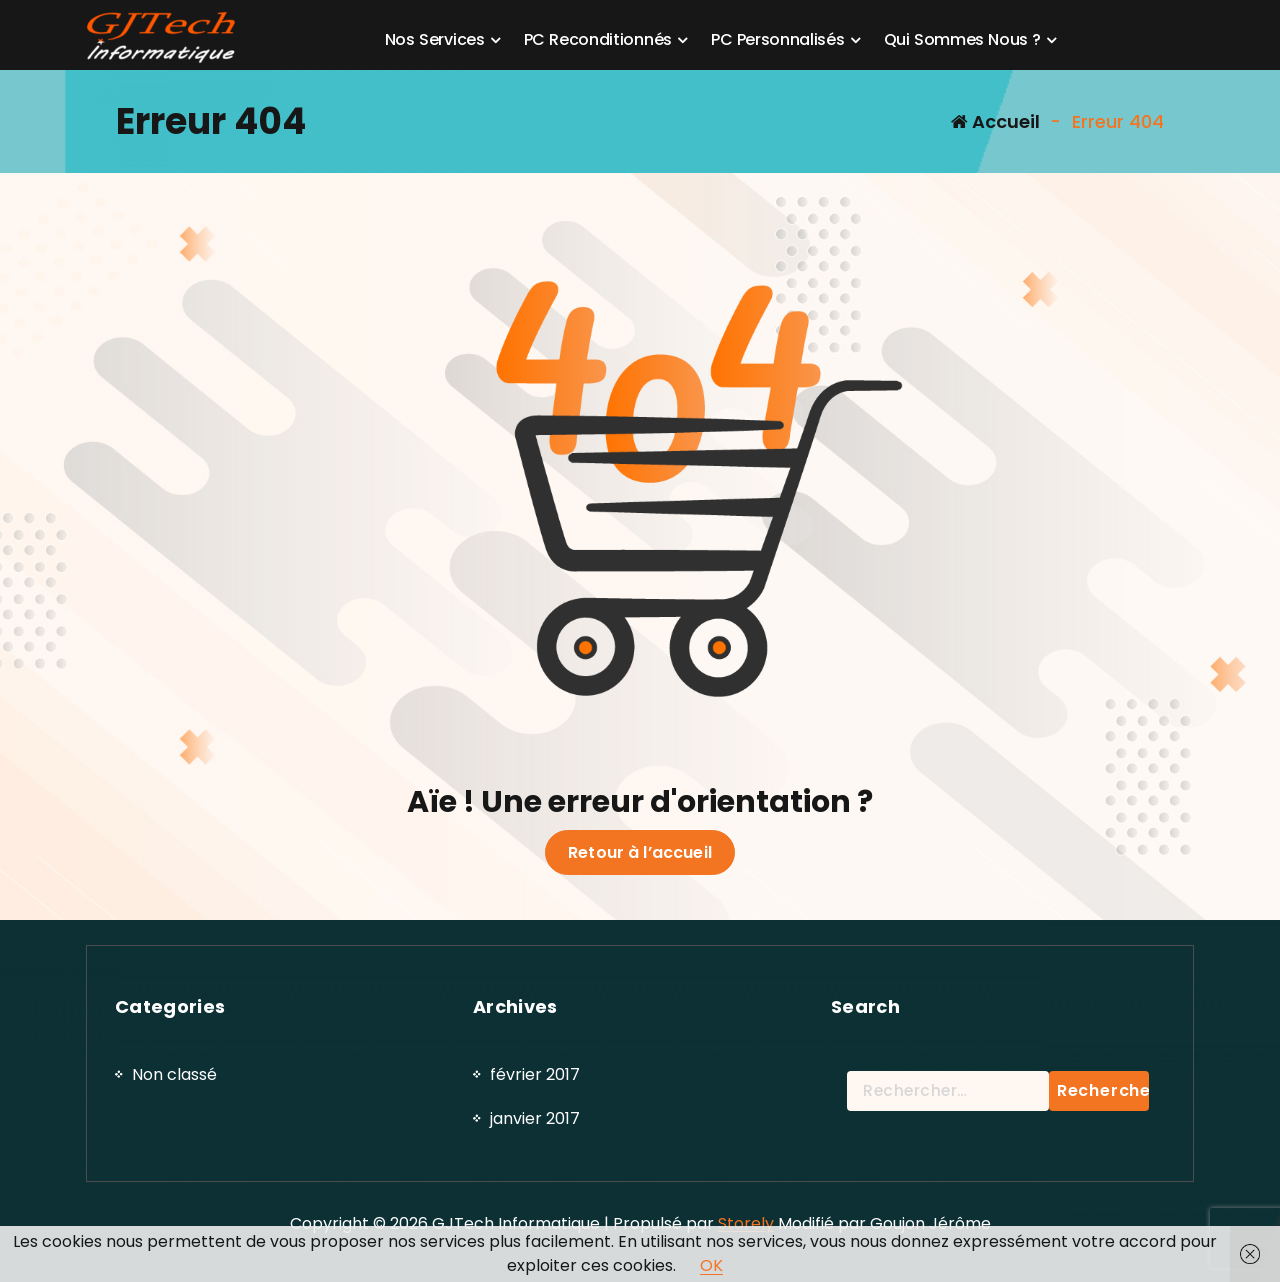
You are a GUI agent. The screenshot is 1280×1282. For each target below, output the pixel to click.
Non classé (174, 1213)
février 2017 (535, 1213)
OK (711, 1265)
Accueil (995, 121)
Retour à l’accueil (640, 853)
